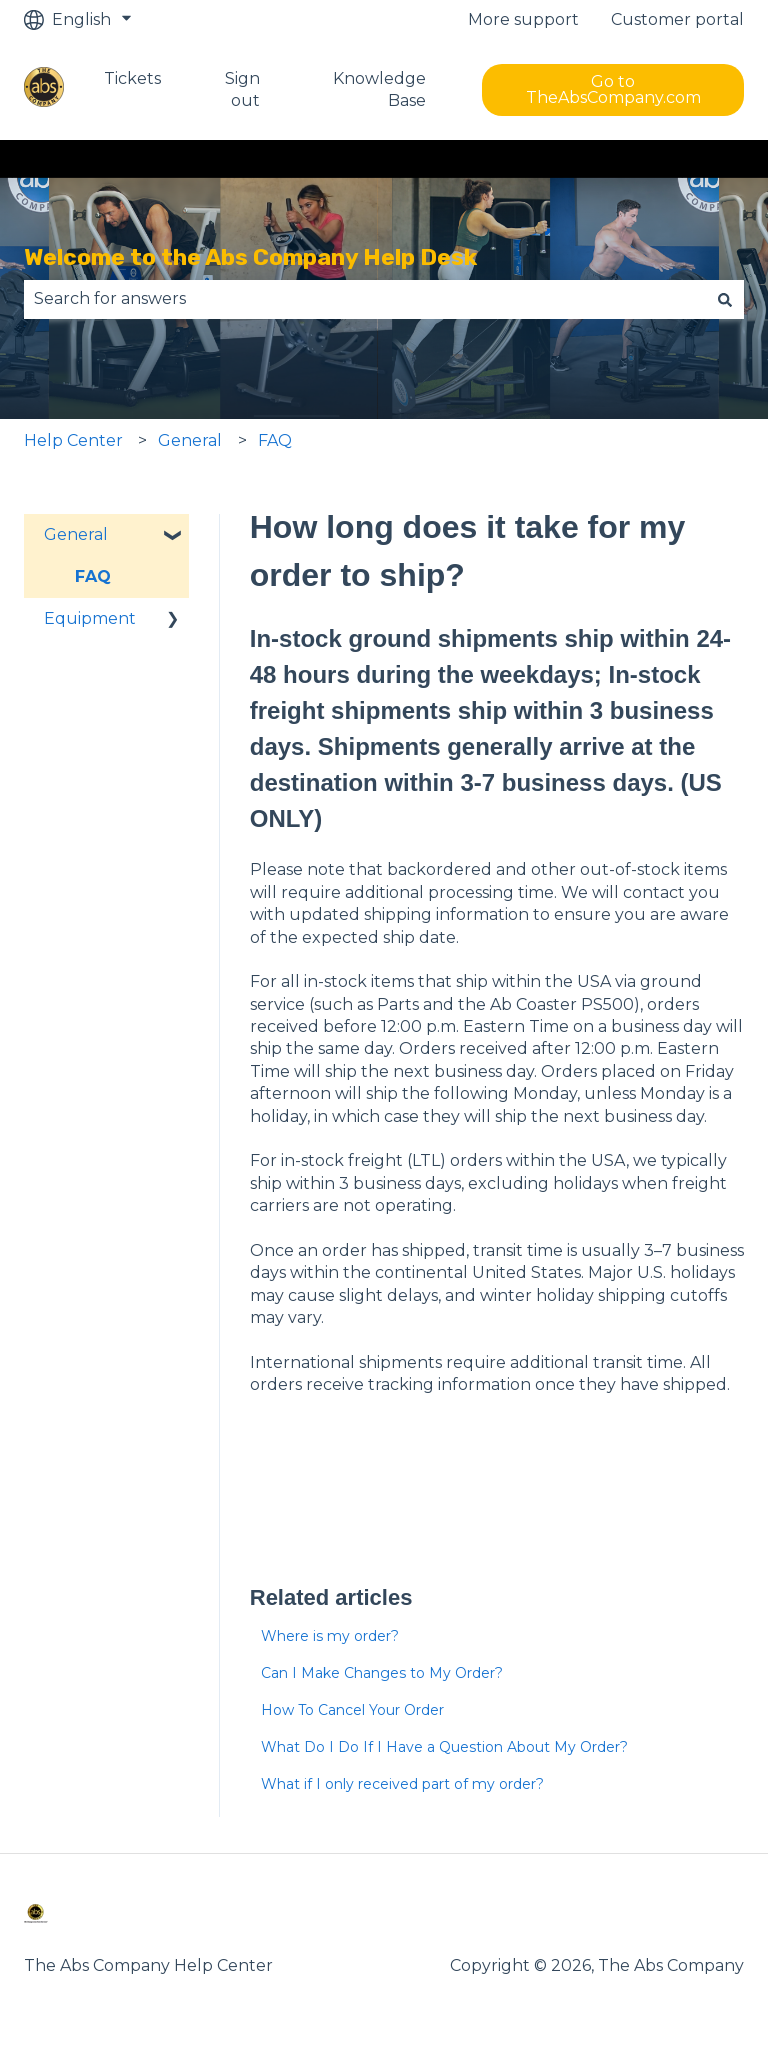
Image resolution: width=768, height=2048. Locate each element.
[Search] (725, 299)
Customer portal (677, 19)
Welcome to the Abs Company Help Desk (250, 257)
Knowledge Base (379, 89)
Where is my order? (330, 1636)
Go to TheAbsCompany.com (613, 89)
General (190, 440)
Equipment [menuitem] (90, 618)
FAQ (275, 440)
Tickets (132, 78)
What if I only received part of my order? (402, 1784)
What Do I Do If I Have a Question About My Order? (444, 1747)
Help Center (73, 440)
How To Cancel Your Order (352, 1710)
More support (523, 19)
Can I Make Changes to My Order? (382, 1673)
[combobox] (365, 299)
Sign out (242, 89)
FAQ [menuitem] (93, 576)
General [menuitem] (76, 534)
